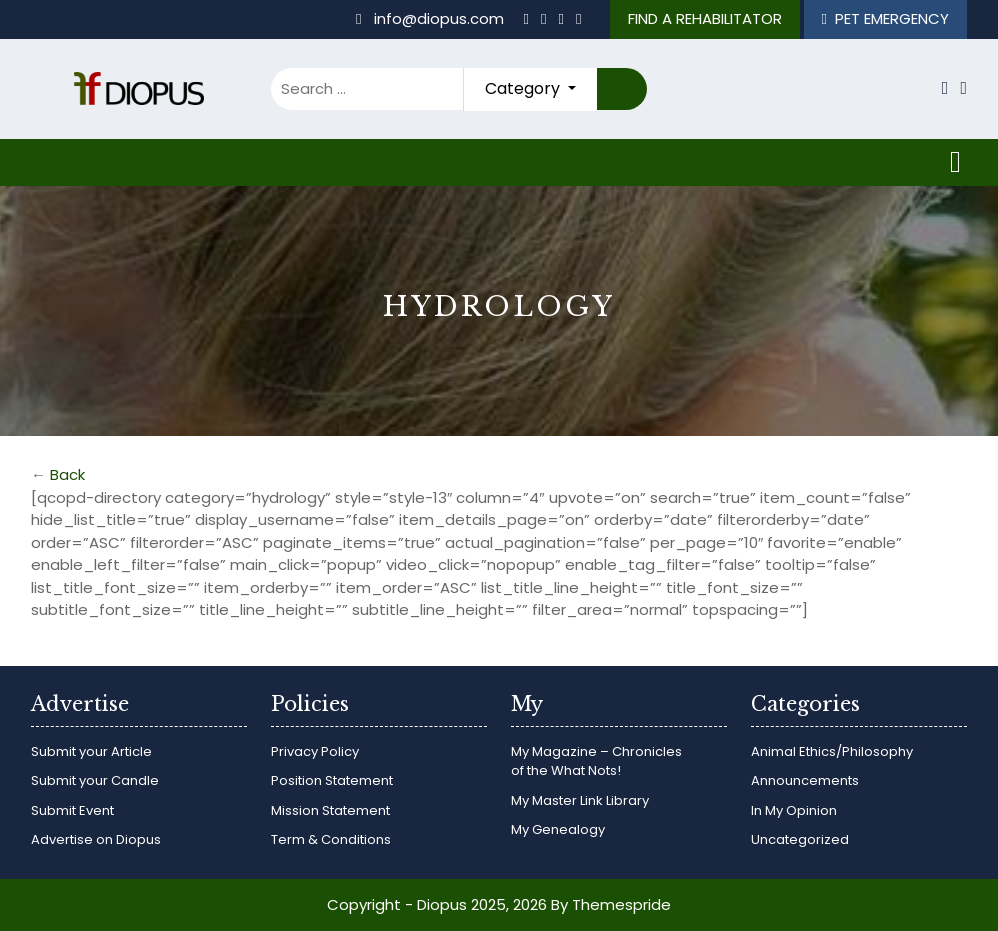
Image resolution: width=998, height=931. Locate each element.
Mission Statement (330, 810)
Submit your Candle (95, 780)
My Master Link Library (580, 800)
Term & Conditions (331, 839)
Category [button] (524, 88)
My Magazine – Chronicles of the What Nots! (596, 761)
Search (622, 89)
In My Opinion (794, 810)
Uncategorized (800, 839)
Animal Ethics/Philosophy (832, 751)
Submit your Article (91, 751)
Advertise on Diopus (96, 839)
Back (67, 474)
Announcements (805, 780)
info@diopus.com (431, 18)
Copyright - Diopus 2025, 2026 (437, 904)
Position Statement (332, 780)
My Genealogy (558, 829)
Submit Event (72, 810)
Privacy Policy (315, 751)
